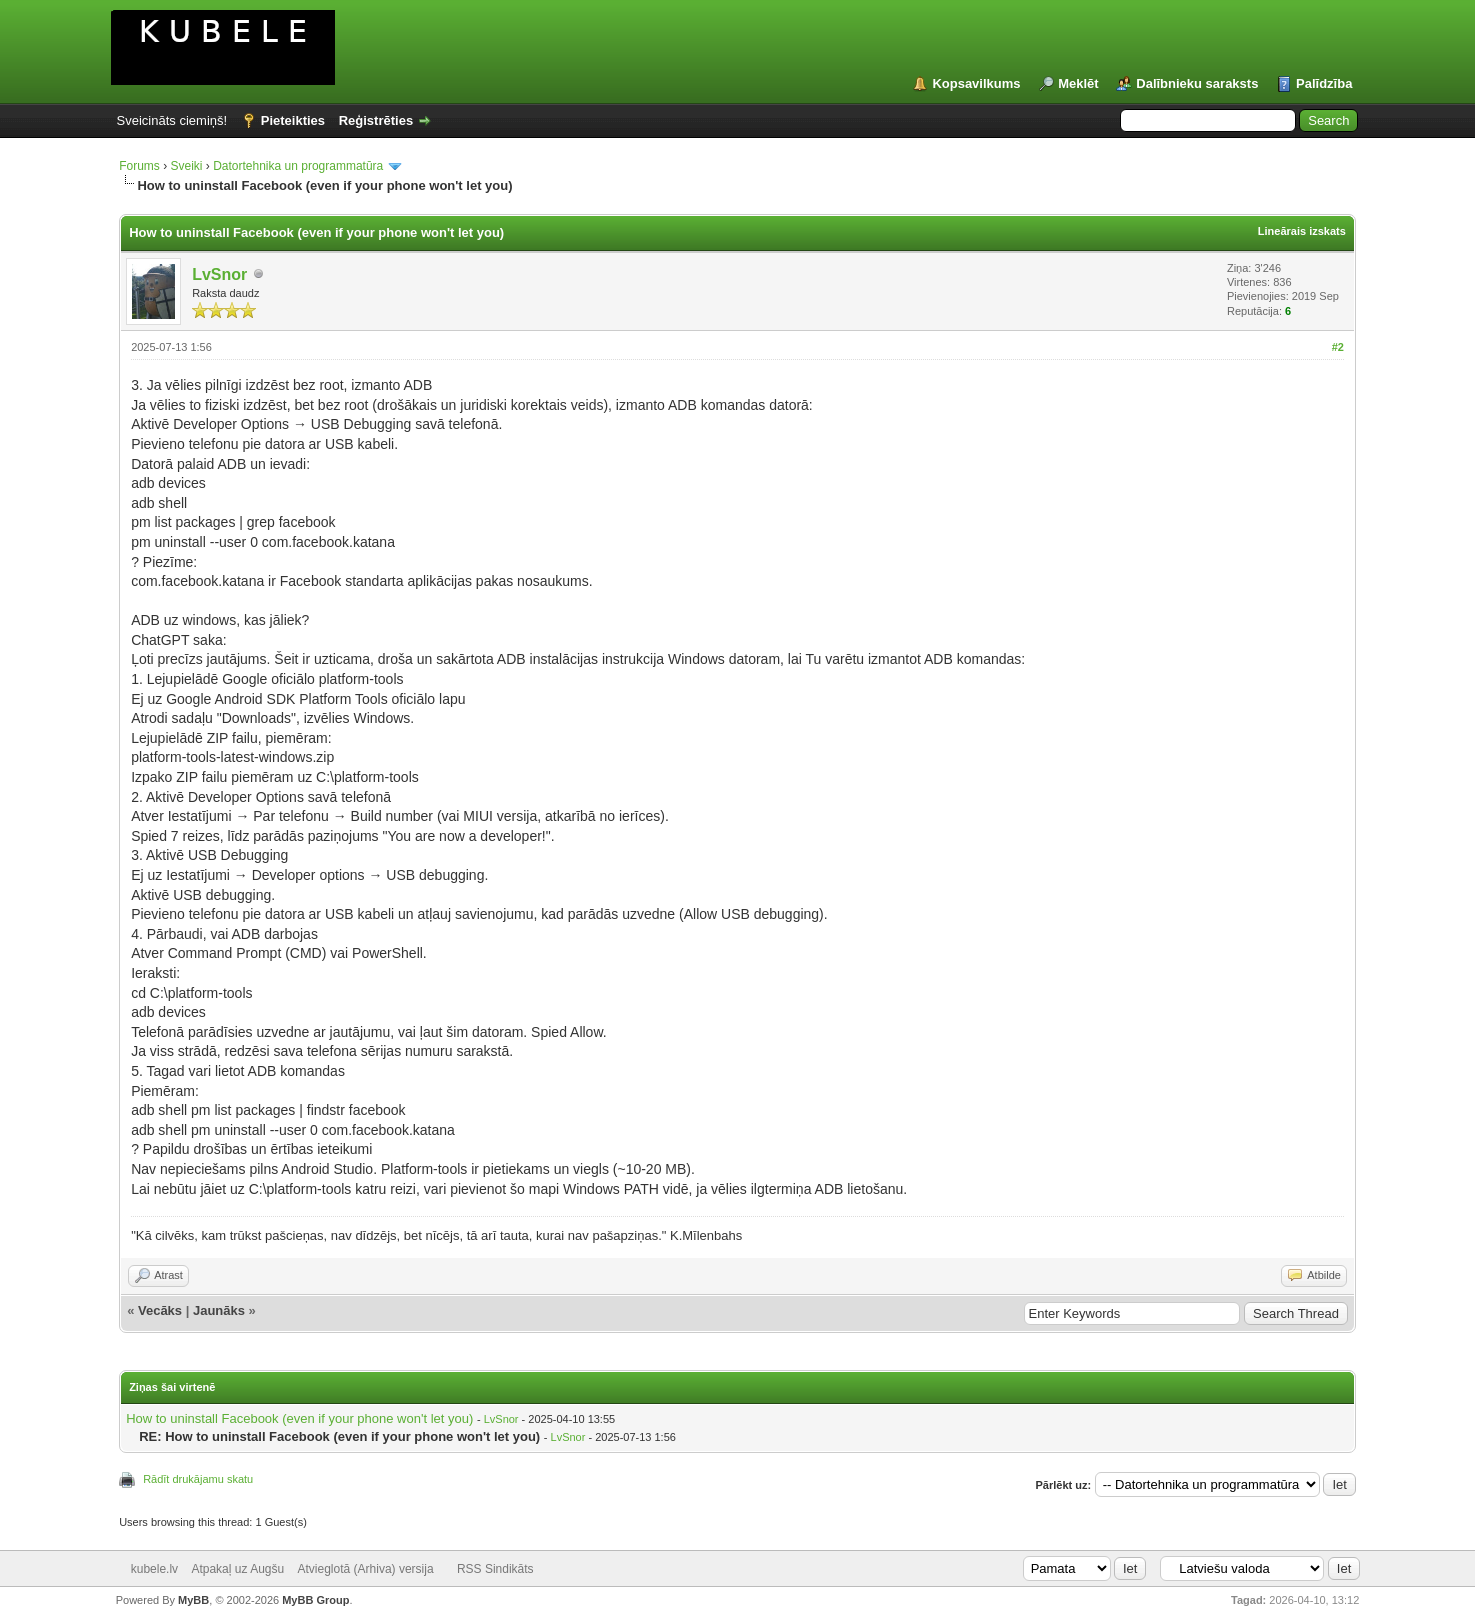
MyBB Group (315, 1600)
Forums (139, 166)
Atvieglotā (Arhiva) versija (366, 1569)
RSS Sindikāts (495, 1569)
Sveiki (186, 166)
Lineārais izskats (1302, 231)
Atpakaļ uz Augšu (237, 1569)
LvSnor (219, 274)
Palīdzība (1324, 83)
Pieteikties (293, 120)
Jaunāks (219, 1310)
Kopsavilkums (976, 83)
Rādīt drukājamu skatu (198, 1479)
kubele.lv (154, 1569)
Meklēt (1078, 83)
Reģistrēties (376, 120)
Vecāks (160, 1310)
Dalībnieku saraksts (1197, 83)
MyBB (193, 1600)
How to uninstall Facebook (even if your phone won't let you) (299, 1418)
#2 (1338, 347)
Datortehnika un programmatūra (298, 166)
